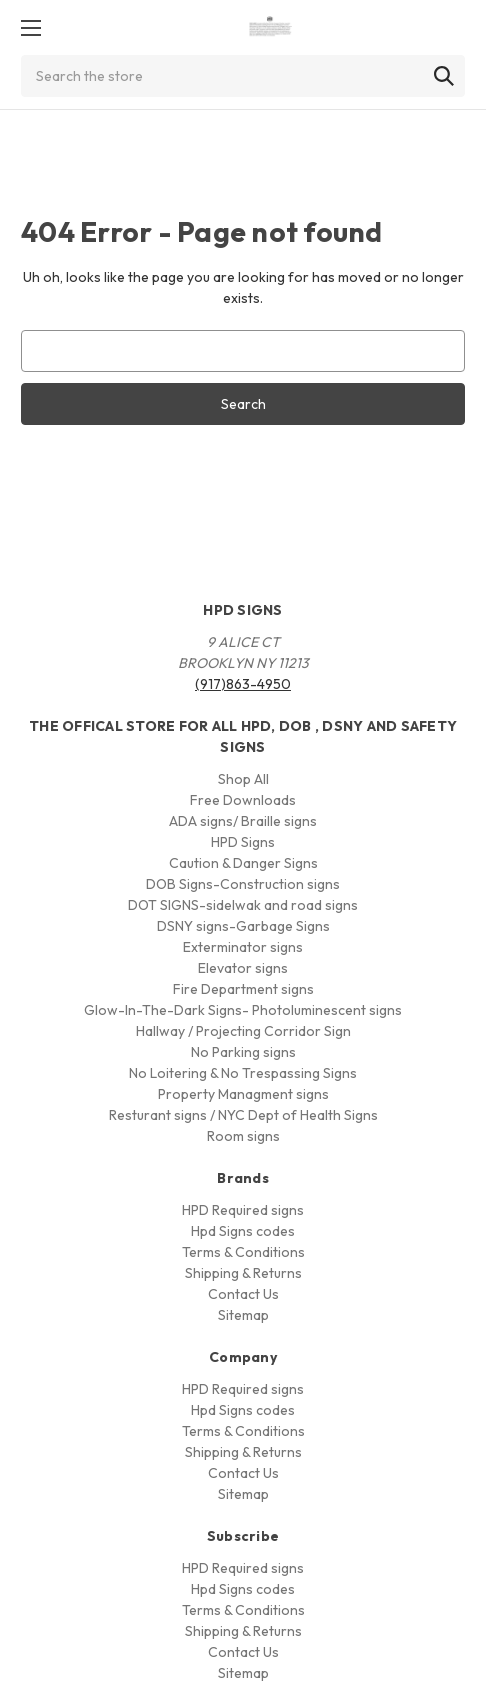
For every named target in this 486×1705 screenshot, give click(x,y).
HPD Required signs (243, 1210)
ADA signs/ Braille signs (243, 821)
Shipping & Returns (243, 1273)
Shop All (243, 779)
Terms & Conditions (243, 1252)
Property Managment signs (243, 1094)
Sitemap (243, 1315)
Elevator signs (243, 968)
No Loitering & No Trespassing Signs (243, 1073)
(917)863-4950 (243, 684)
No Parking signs (243, 1052)
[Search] (444, 76)
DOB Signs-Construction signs (243, 884)
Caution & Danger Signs (243, 863)
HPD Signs (243, 842)
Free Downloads (243, 800)
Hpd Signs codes (243, 1231)
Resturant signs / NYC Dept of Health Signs (243, 1115)
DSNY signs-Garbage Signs (243, 926)
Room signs (243, 1136)
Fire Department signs (243, 989)
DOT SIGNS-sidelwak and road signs (243, 905)
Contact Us (243, 1294)
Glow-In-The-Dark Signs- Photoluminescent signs (243, 1010)
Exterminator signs (243, 947)
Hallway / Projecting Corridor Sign (243, 1031)
